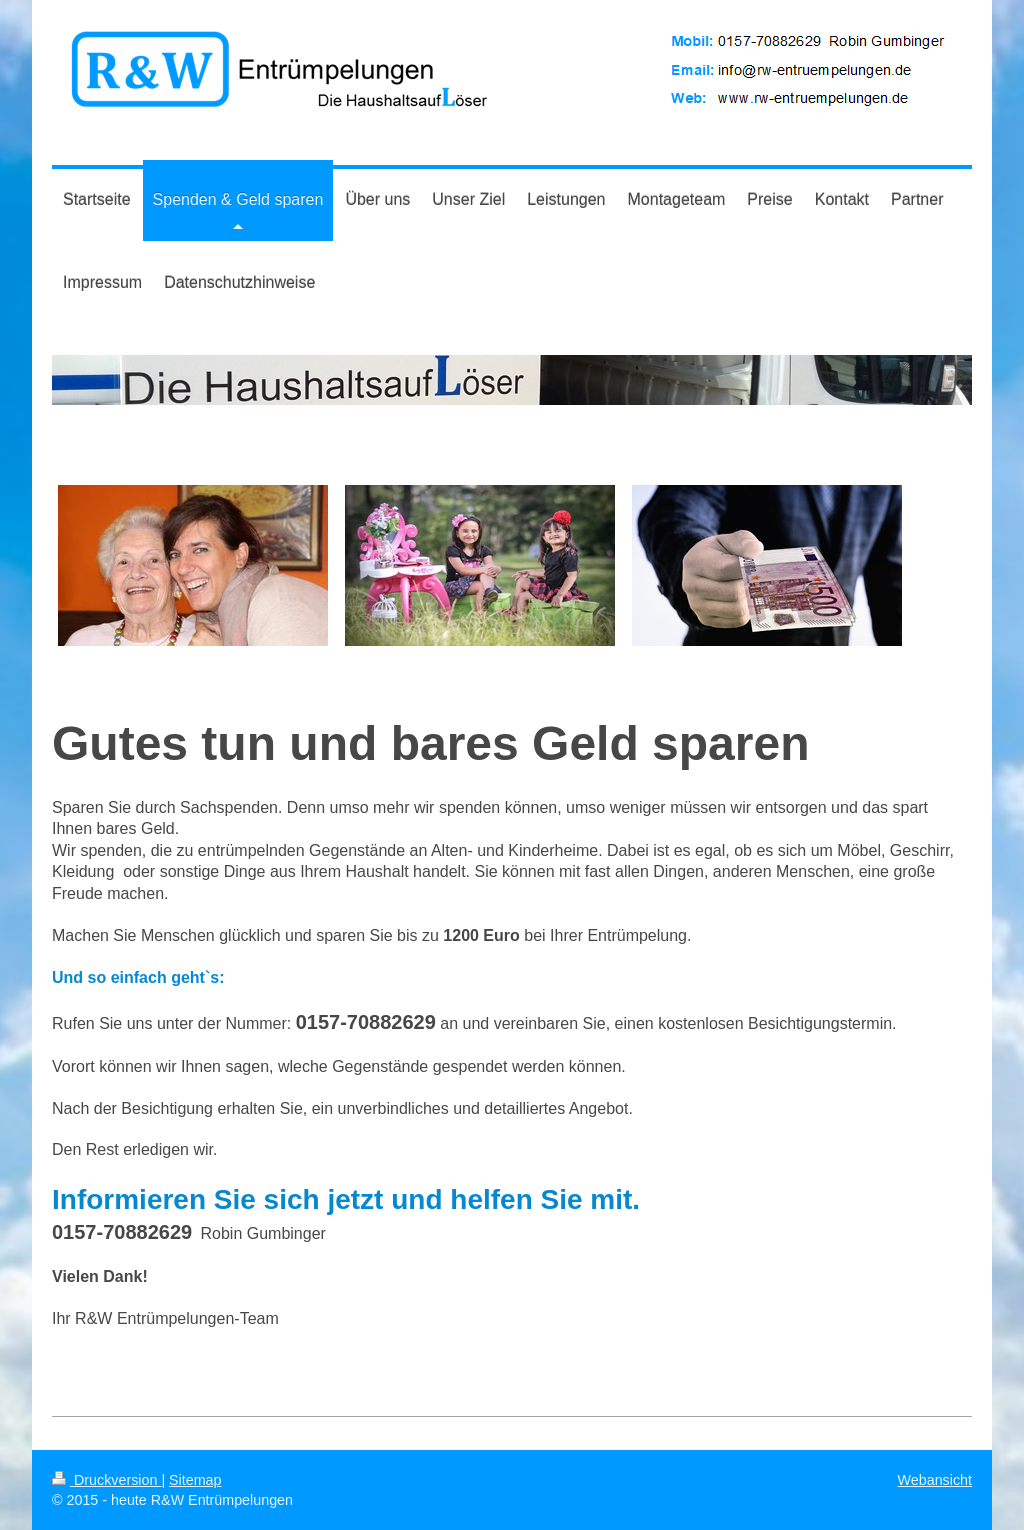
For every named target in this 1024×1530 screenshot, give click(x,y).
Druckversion (106, 1480)
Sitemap (195, 1480)
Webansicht (935, 1480)
